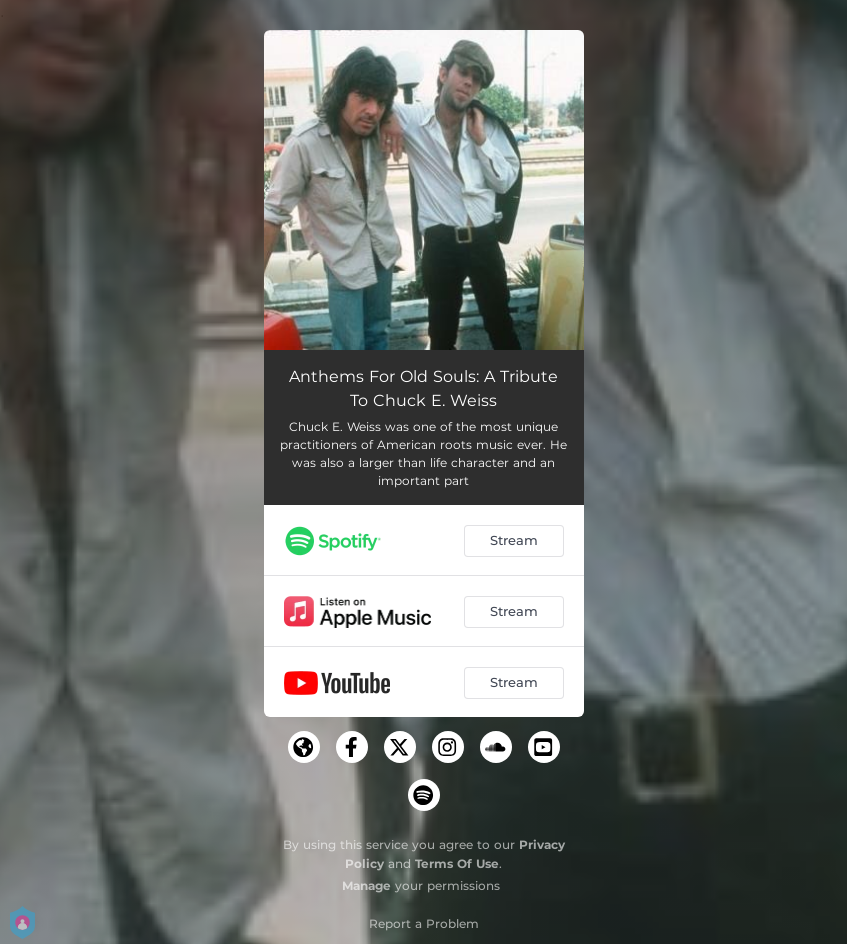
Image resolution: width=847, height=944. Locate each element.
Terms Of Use (457, 863)
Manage (366, 885)
